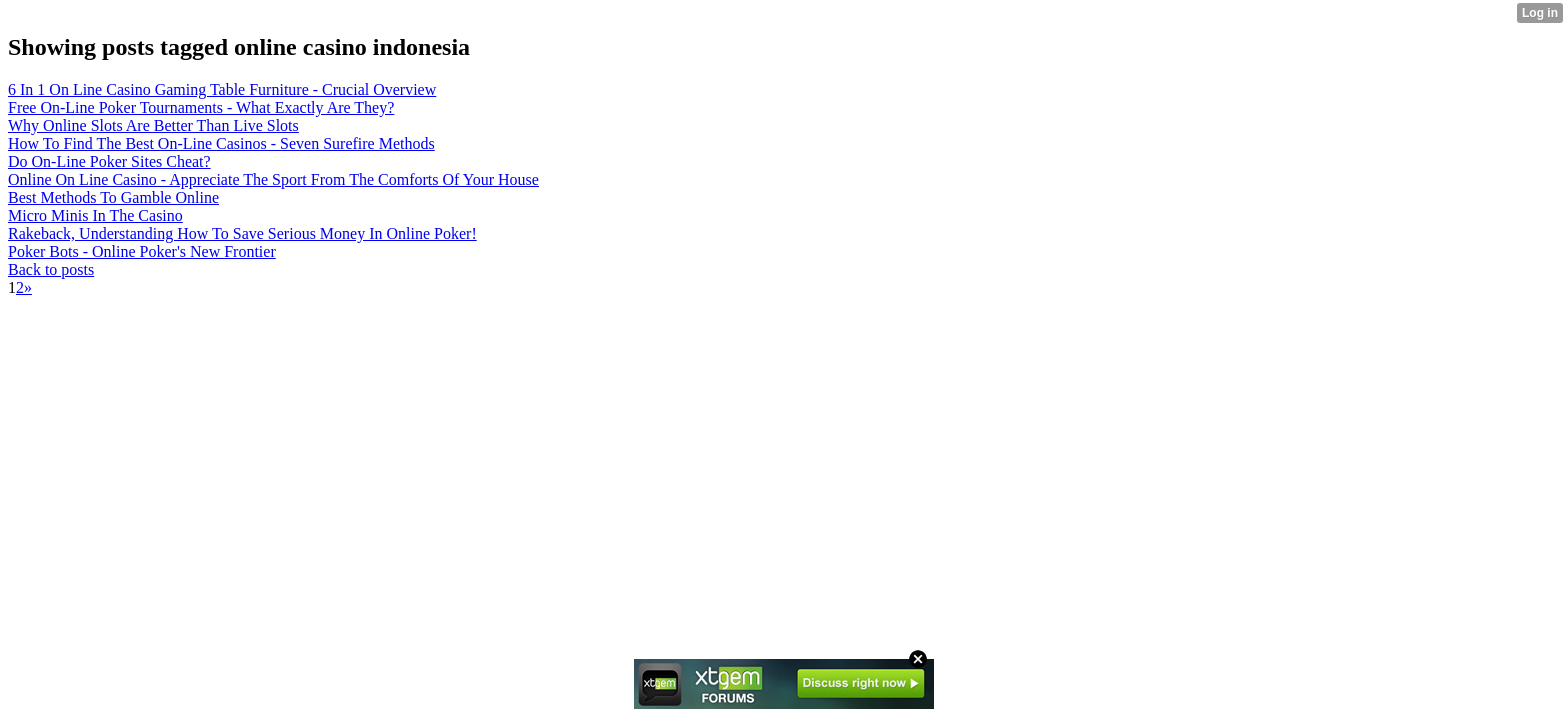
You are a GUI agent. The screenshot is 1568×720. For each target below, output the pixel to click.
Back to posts (51, 269)
